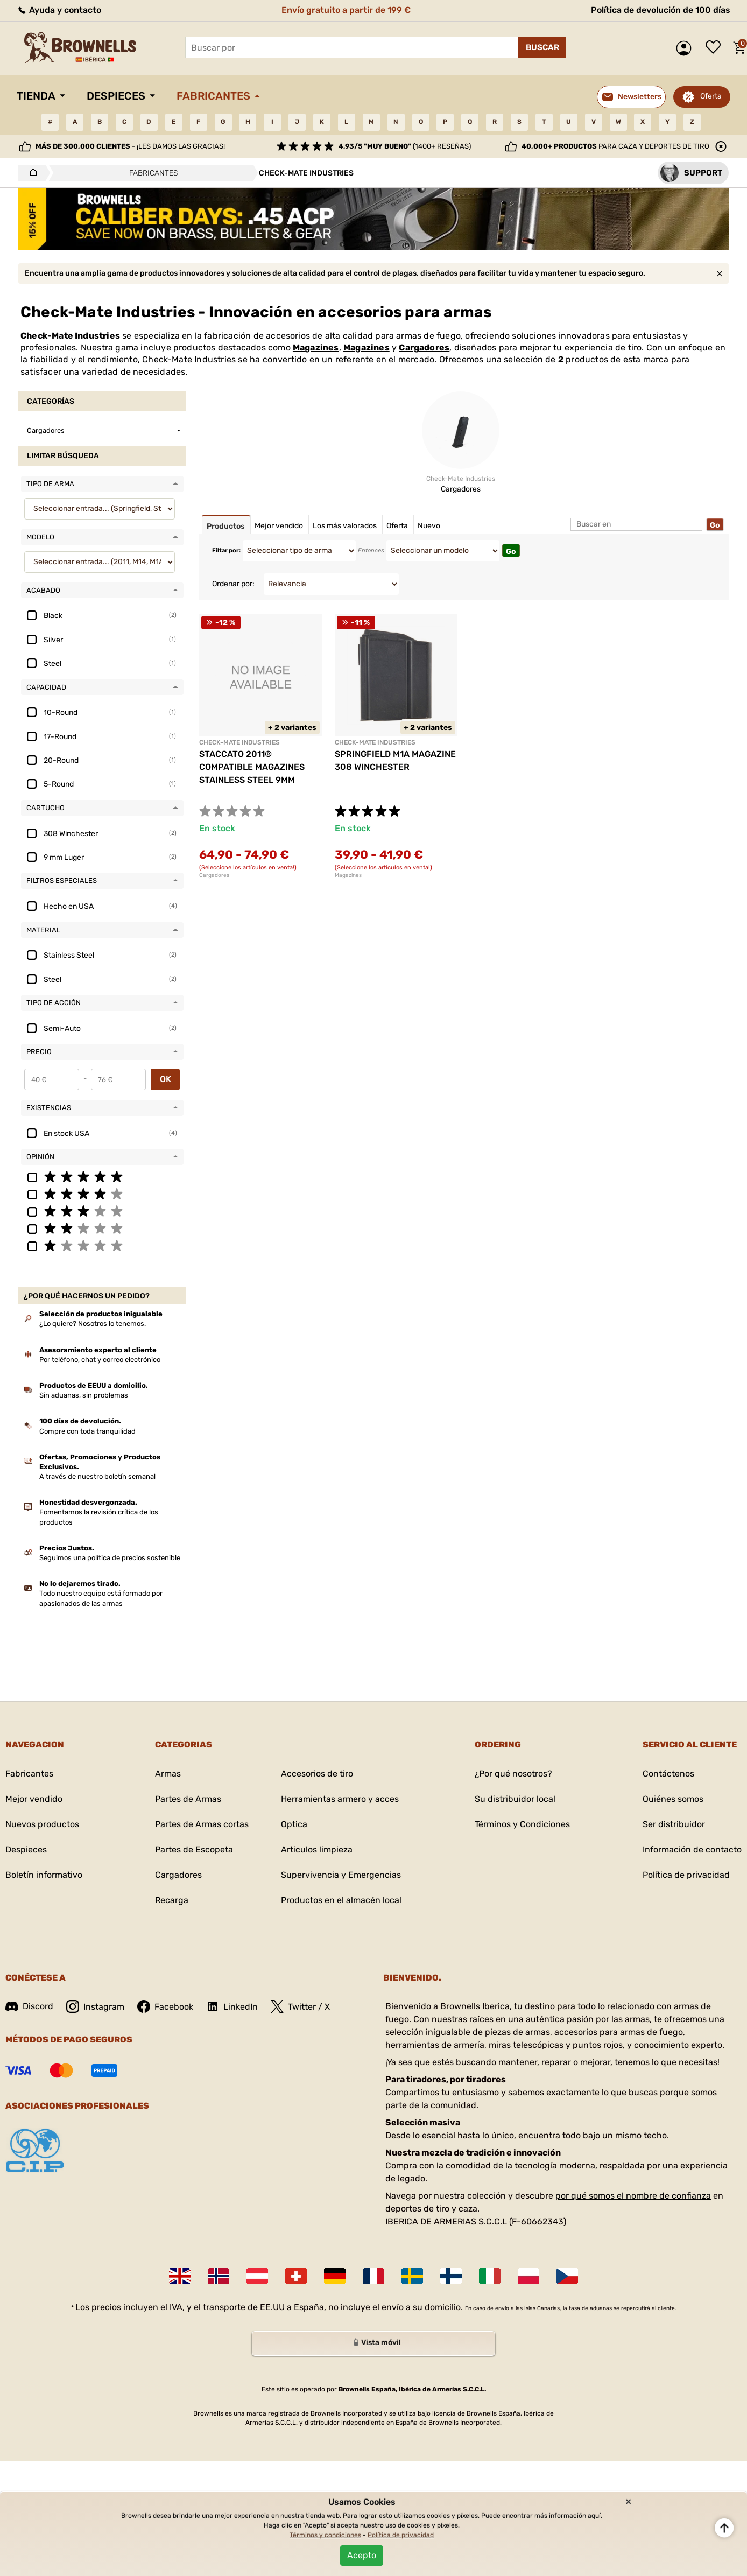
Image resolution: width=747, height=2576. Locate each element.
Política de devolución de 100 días (660, 10)
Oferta (711, 96)
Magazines (316, 347)
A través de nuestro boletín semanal (97, 1476)
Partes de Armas (188, 1799)
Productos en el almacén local (341, 1900)
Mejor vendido (33, 1799)
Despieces (116, 95)
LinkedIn (232, 2006)
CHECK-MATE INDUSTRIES (239, 742)
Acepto (361, 2555)
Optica (294, 1824)
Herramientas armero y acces (340, 1799)
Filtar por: (226, 550)
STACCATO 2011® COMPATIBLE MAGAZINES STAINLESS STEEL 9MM (252, 767)
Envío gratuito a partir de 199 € (346, 10)
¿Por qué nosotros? (513, 1773)
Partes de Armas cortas (202, 1824)
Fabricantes (213, 95)
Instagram (95, 2006)
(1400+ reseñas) (405, 146)
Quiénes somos (673, 1799)
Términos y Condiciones (522, 1824)
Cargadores (424, 347)
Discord (29, 2006)
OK (165, 1079)
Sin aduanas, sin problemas (83, 1395)
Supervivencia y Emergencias (341, 1875)
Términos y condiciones (325, 2535)
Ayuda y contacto (59, 10)
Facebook (165, 2006)
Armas (168, 1773)
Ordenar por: (233, 583)
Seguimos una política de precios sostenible (109, 1558)
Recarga (171, 1900)
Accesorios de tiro (317, 1773)
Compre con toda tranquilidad (87, 1431)
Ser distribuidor (674, 1824)
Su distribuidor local (515, 1799)
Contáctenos (668, 1773)
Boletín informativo (43, 1875)
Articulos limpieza (317, 1849)
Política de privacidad (686, 1875)
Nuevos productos (42, 1824)
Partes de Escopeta (194, 1849)
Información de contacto (692, 1849)
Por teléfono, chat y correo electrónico (99, 1360)
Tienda (36, 95)
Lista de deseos (715, 48)
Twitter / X (300, 2006)
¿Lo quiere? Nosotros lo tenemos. (92, 1323)
